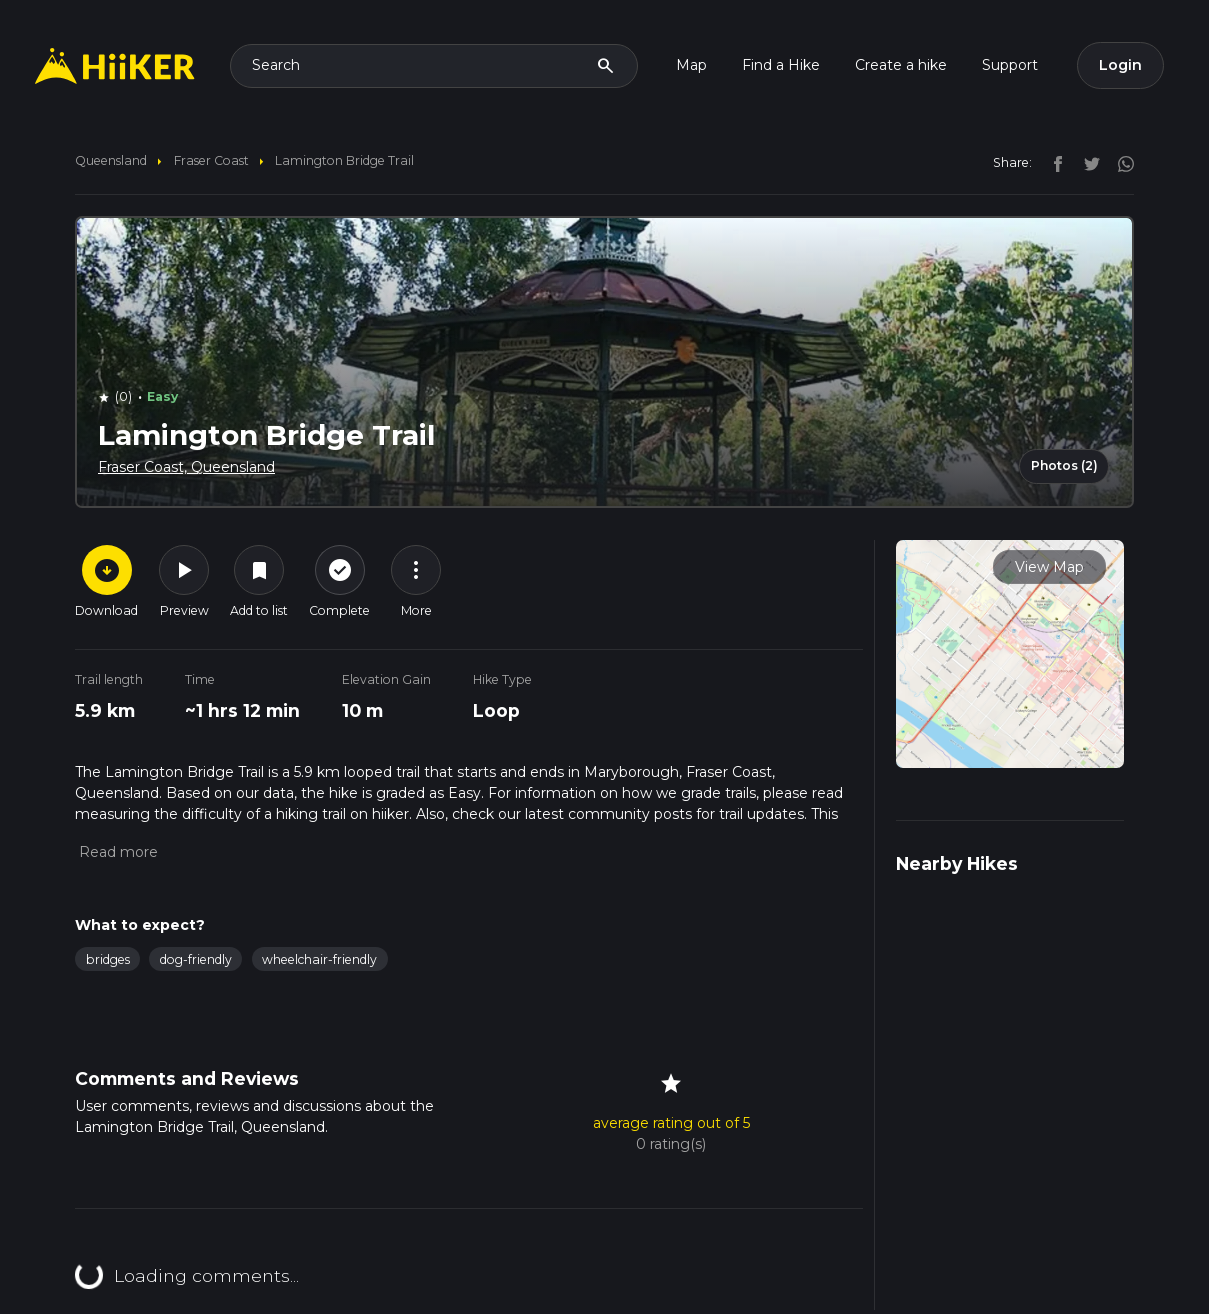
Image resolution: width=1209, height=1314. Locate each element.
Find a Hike (781, 65)
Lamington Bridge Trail (344, 160)
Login (1120, 65)
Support (1010, 65)
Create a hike (901, 65)
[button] (116, 852)
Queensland (111, 160)
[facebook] (1053, 162)
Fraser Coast (211, 160)
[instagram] (1119, 162)
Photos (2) (1064, 465)
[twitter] (1087, 162)
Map (691, 65)
